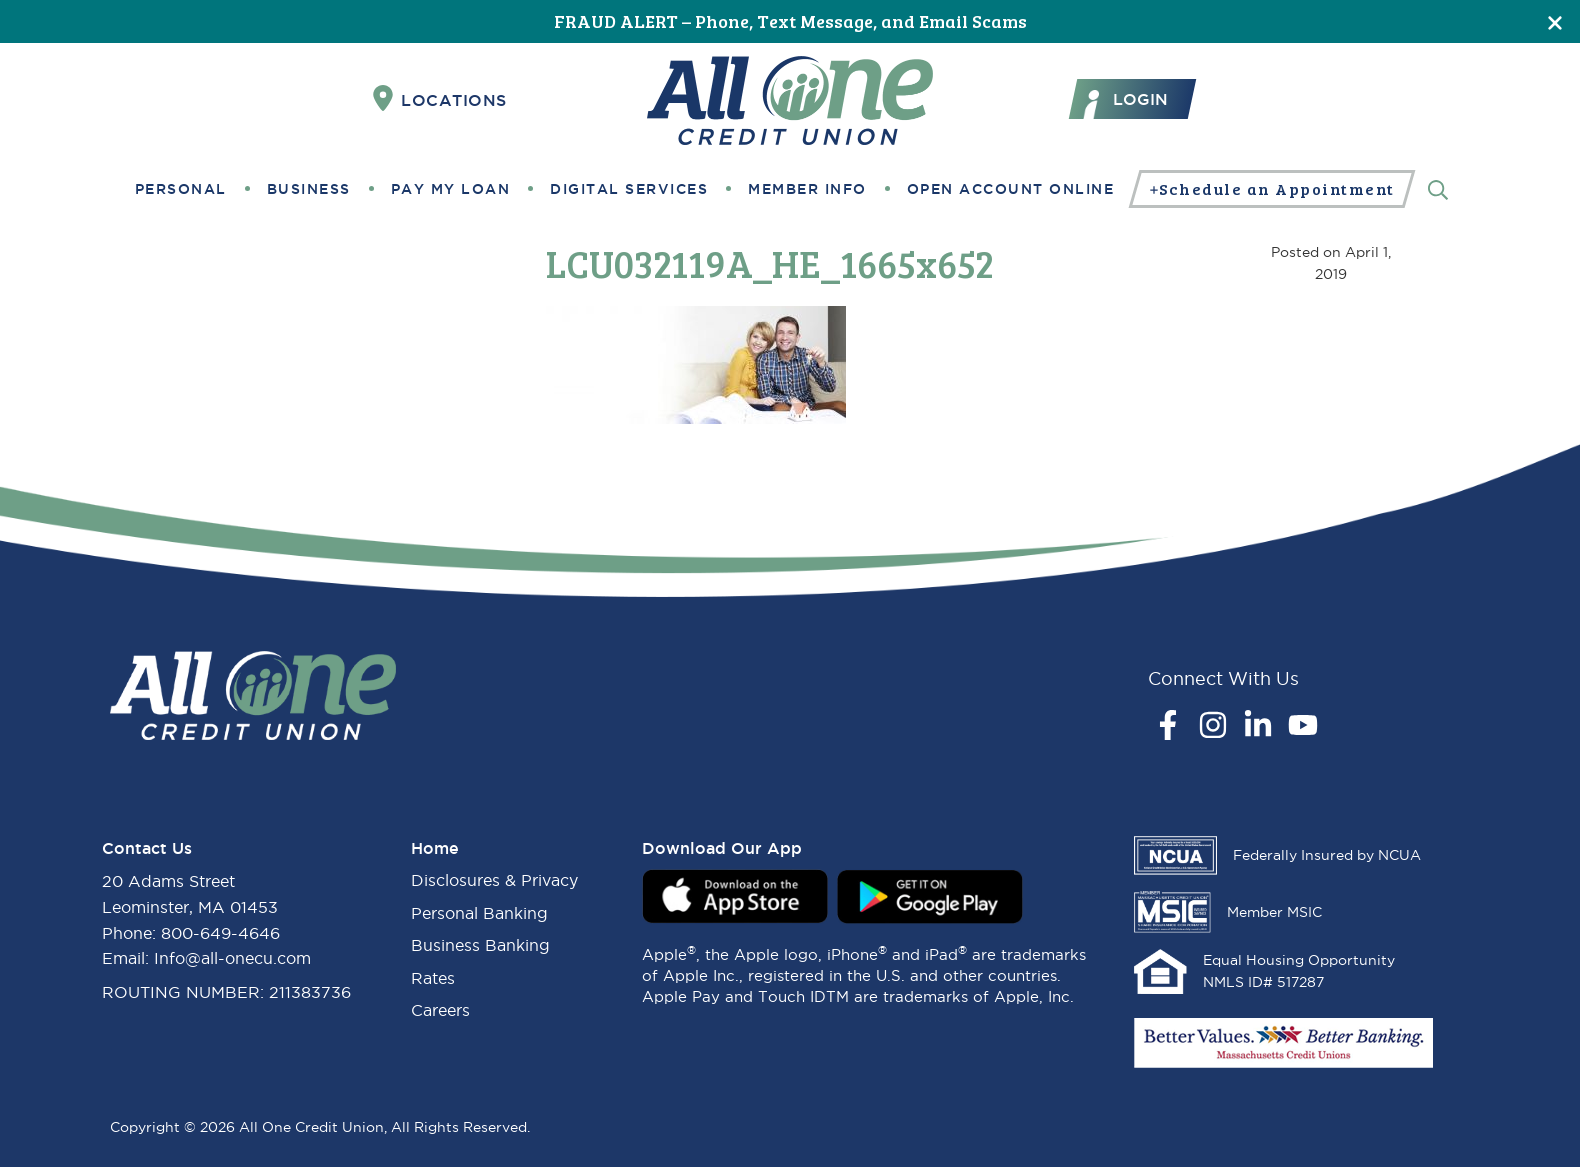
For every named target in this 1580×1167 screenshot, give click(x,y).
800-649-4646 (220, 933)
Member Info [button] (807, 189)
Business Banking (480, 945)
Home (435, 848)
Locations (440, 99)
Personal (181, 189)
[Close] (1555, 21)
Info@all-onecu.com (232, 958)
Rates (433, 978)
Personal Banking (479, 913)
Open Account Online (1011, 189)
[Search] (1438, 188)
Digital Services (629, 189)
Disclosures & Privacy (494, 880)
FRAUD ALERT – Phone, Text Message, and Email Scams (790, 21)
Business (309, 189)
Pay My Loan (451, 189)
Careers (440, 1010)
